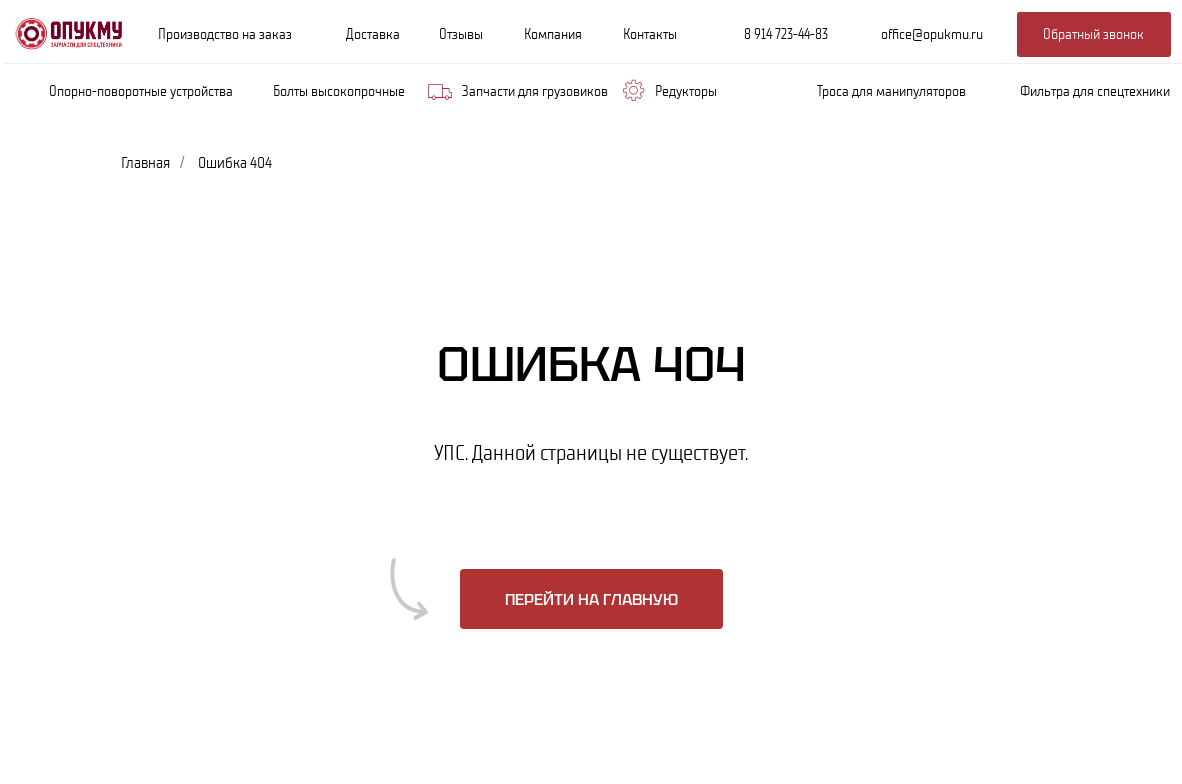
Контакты (650, 34)
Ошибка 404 (235, 162)
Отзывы (461, 34)
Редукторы (686, 91)
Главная (145, 162)
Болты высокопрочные (339, 91)
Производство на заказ (225, 34)
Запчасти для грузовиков (535, 91)
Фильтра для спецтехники (1095, 91)
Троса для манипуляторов (891, 91)
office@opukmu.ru (932, 34)
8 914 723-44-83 (786, 34)
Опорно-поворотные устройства (141, 91)
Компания (553, 34)
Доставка (373, 34)
